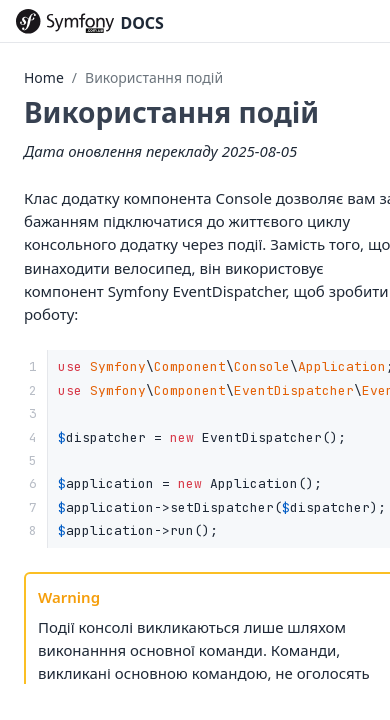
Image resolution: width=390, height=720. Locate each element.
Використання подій (154, 77)
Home (44, 77)
